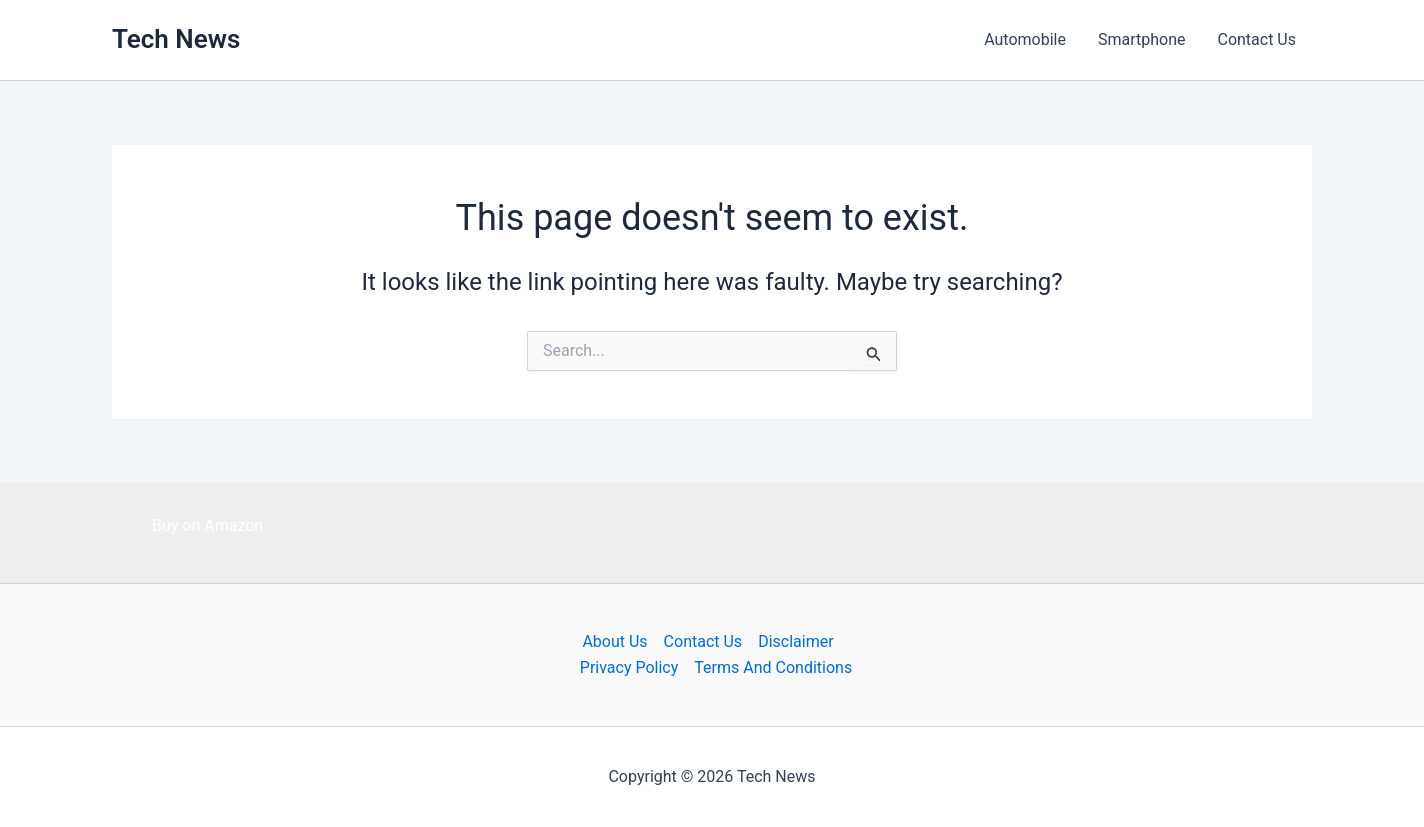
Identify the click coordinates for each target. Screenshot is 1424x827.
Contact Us (1256, 39)
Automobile (1025, 39)
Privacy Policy (629, 667)
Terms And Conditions (773, 667)
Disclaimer (795, 641)
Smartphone (1142, 39)
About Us (614, 641)
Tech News (176, 39)
